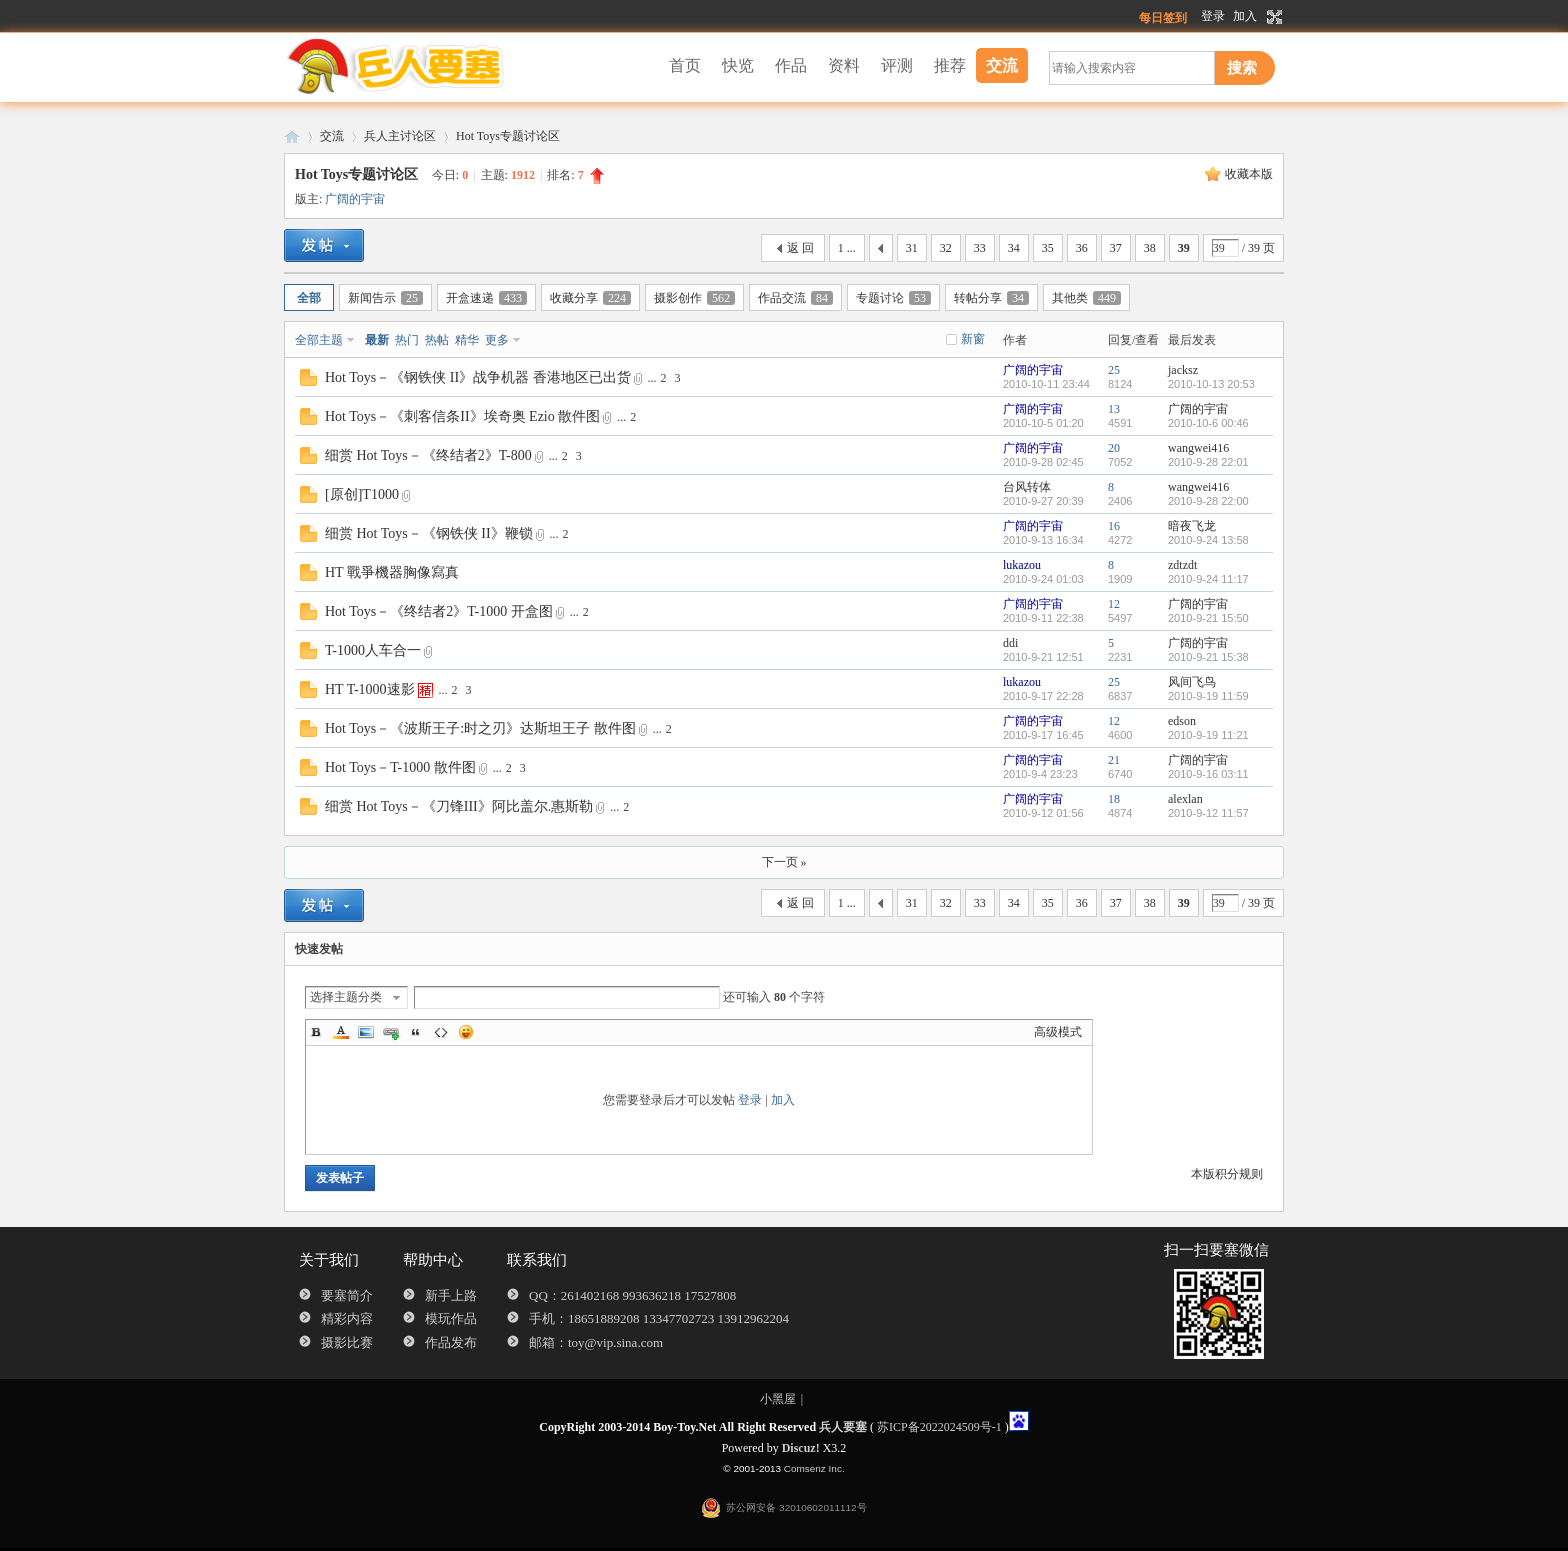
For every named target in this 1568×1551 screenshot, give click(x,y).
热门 (407, 340)
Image (366, 1032)
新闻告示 (385, 298)
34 (1014, 248)
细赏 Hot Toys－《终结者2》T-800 (428, 455)
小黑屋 (778, 1399)
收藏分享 (590, 298)
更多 (497, 340)
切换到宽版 (1272, 17)
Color (341, 1032)
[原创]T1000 (362, 494)
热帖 (437, 340)
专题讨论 (893, 298)
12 (1114, 604)
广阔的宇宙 (355, 199)
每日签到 (1163, 18)
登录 (1213, 16)
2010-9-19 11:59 (1208, 696)
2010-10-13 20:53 (1211, 384)
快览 (738, 65)
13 (1114, 409)
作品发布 (451, 1342)
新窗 (973, 339)
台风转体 (1027, 487)
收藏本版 (1249, 174)
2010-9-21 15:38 (1208, 657)
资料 (844, 65)
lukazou (1022, 565)
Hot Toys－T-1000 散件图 (400, 767)
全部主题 (319, 340)
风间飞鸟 (1192, 682)
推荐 (950, 65)
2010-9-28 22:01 (1208, 462)
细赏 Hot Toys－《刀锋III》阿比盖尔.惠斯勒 (459, 806)
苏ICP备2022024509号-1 (939, 1427)
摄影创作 (694, 298)
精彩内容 (347, 1318)
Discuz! (801, 1448)
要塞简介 (347, 1295)
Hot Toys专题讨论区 (508, 136)
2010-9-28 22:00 (1208, 501)
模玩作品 (451, 1318)
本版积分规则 (1227, 1174)
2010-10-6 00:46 (1208, 423)
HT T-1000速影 (370, 689)
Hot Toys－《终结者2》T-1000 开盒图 (439, 611)
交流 (1002, 65)
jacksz (1183, 370)
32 (946, 248)
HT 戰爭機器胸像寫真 (392, 572)
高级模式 (1058, 1032)
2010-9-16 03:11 (1208, 774)
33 (980, 248)
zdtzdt (1182, 565)
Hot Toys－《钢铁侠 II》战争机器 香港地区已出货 (478, 377)
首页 (685, 65)
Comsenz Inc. (814, 1468)
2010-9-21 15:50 (1208, 618)
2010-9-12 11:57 (1208, 813)
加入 (1245, 16)
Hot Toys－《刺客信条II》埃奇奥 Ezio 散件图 (462, 416)
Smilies (466, 1032)
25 (1114, 370)
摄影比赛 (347, 1342)
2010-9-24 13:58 (1208, 540)
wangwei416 (1198, 448)
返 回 (800, 248)
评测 (897, 65)
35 (1048, 248)
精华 (467, 340)
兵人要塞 (292, 136)
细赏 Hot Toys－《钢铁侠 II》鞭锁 (429, 533)
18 (1114, 799)
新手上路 (451, 1295)
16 (1114, 526)
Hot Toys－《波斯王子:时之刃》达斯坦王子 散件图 (480, 728)
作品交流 (795, 298)
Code (441, 1032)
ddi (1010, 643)
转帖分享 (991, 298)
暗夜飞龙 (1192, 526)
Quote (416, 1032)
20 (1114, 448)
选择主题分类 (346, 997)
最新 (377, 340)
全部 (309, 298)
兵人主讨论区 (400, 136)
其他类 (1086, 298)
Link (391, 1032)
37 (1116, 248)
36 (1082, 248)
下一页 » (784, 862)
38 (1150, 248)
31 (912, 248)
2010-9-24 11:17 (1208, 579)
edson (1182, 721)
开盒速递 (486, 298)
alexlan (1185, 799)
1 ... (847, 248)
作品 (791, 65)
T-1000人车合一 (373, 650)
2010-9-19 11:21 (1208, 735)
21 (1114, 760)
